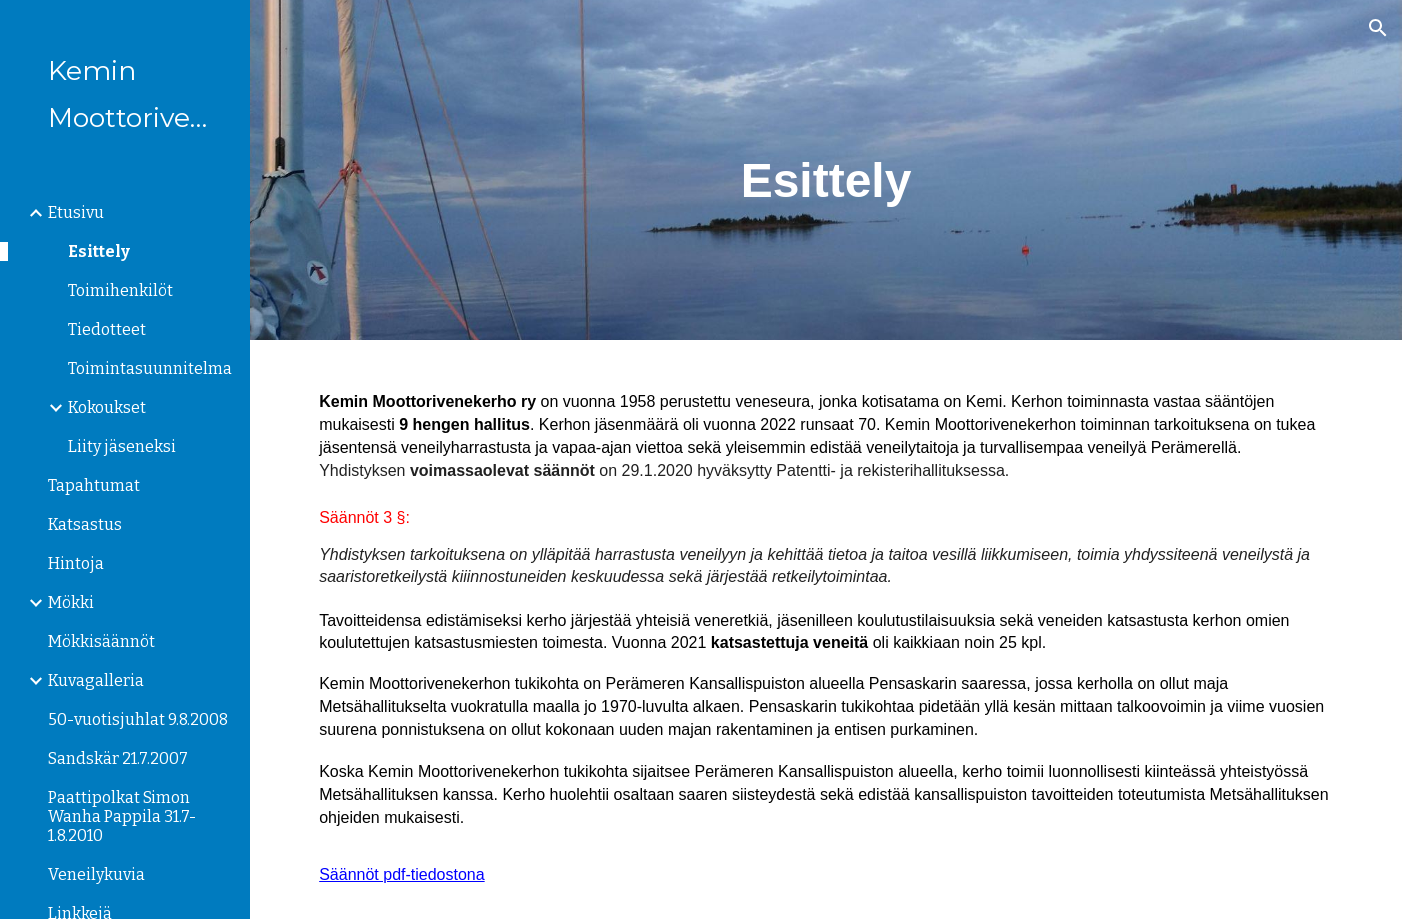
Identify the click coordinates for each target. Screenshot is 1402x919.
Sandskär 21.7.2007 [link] (118, 758)
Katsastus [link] (85, 524)
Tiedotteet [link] (107, 329)
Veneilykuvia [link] (96, 874)
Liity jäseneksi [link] (122, 446)
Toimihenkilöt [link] (120, 290)
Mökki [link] (71, 602)
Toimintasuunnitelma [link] (150, 368)
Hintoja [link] (76, 563)
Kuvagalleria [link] (96, 680)
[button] (1378, 28)
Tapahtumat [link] (94, 485)
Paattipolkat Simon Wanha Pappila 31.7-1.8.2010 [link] (122, 816)
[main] (826, 170)
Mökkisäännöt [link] (101, 641)
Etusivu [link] (76, 212)
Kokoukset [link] (107, 407)
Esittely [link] (99, 251)
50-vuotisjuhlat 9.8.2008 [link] (138, 719)
